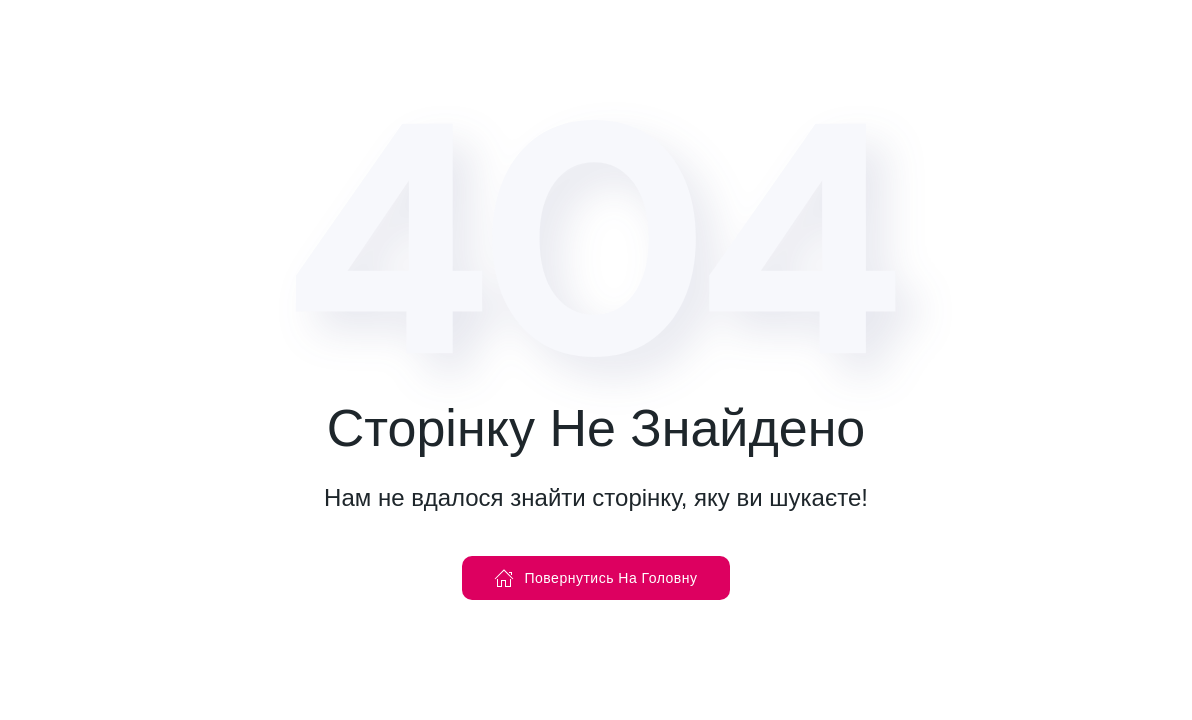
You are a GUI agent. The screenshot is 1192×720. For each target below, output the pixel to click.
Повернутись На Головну (595, 578)
